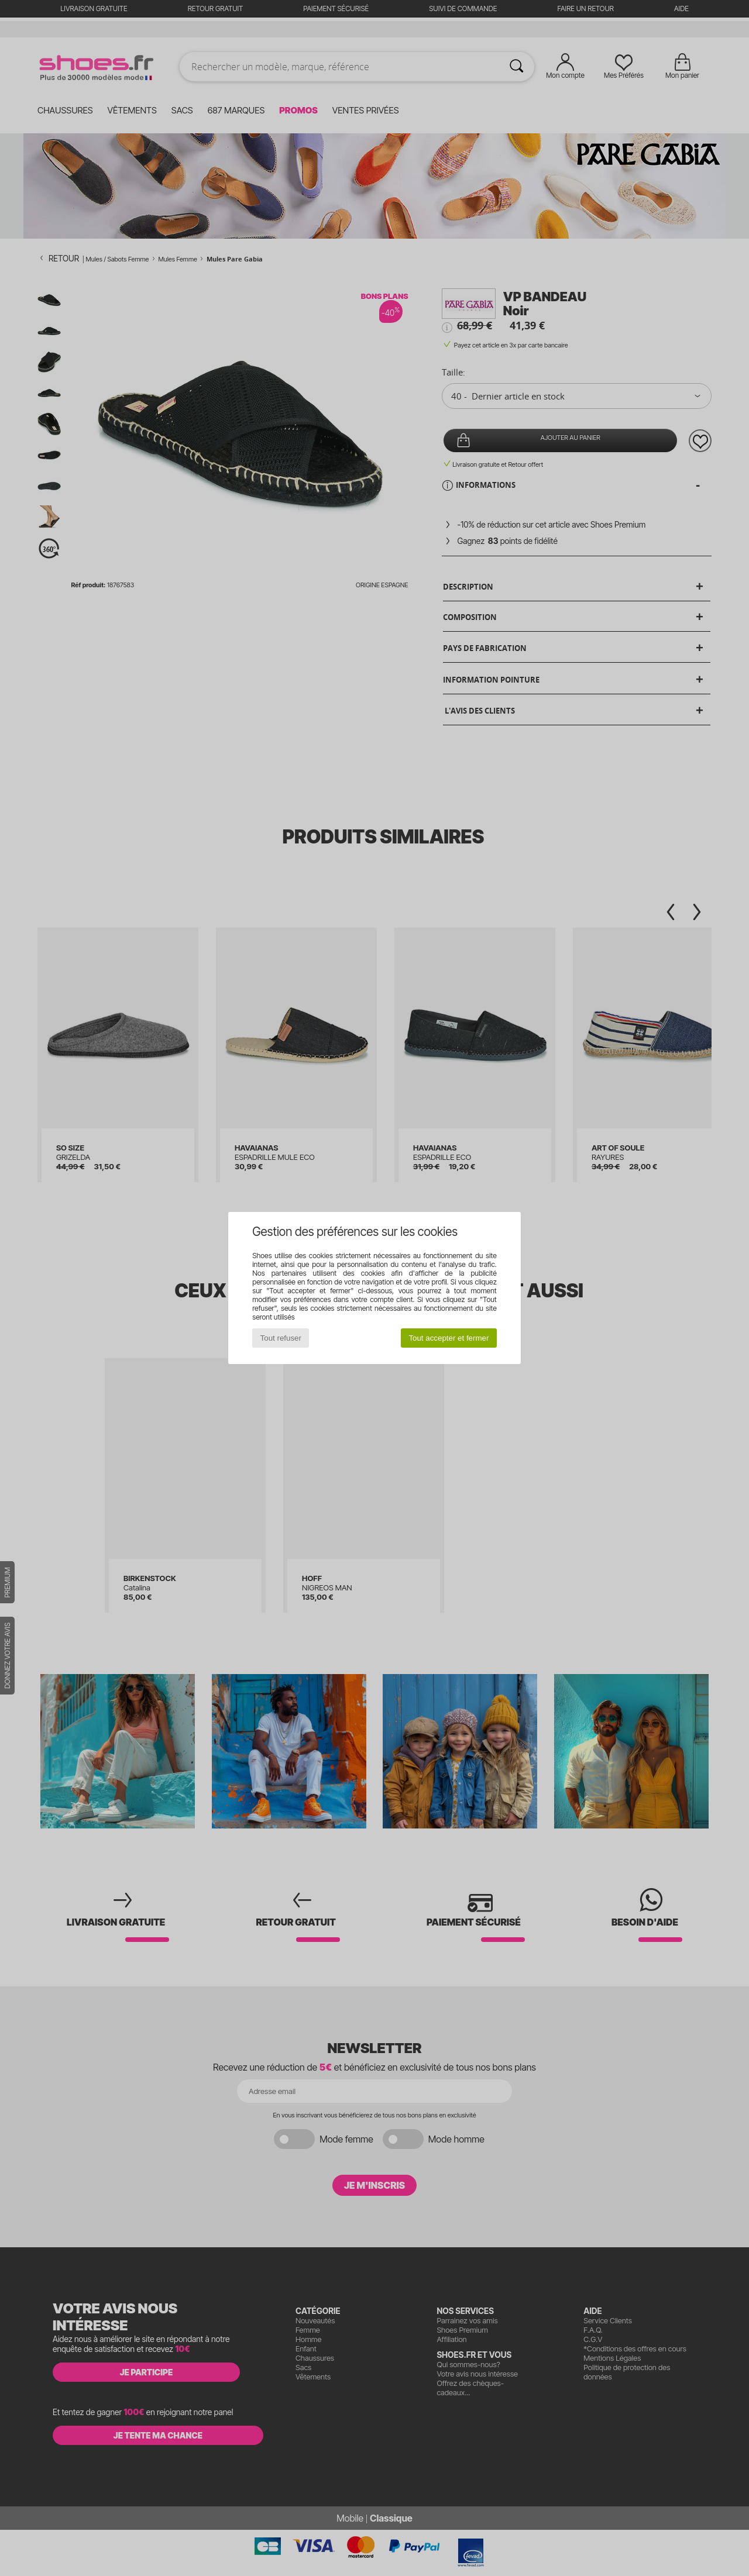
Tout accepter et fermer (448, 1338)
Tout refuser (280, 1338)
